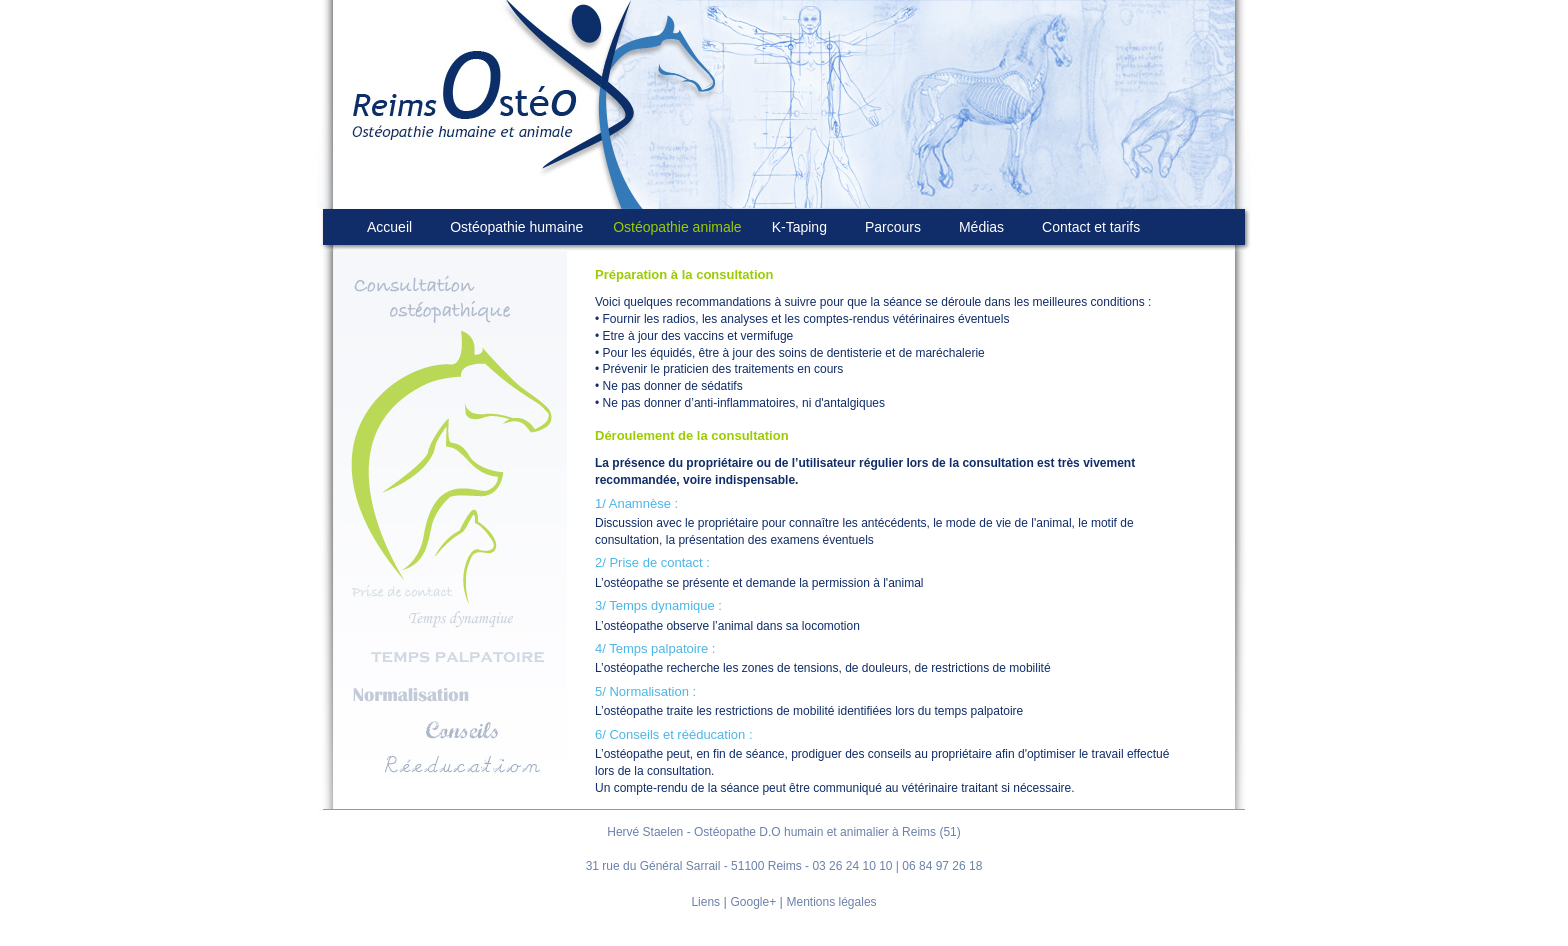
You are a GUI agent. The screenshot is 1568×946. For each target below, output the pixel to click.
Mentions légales (832, 902)
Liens (705, 902)
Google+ (753, 902)
